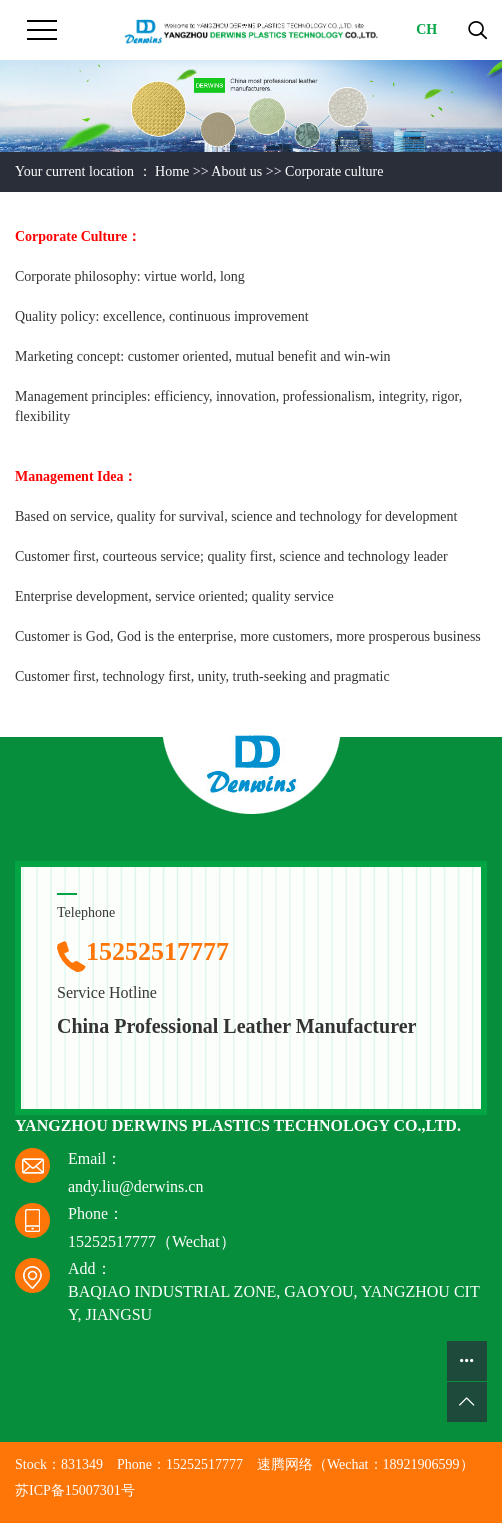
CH (426, 29)
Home (172, 171)
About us (236, 171)
